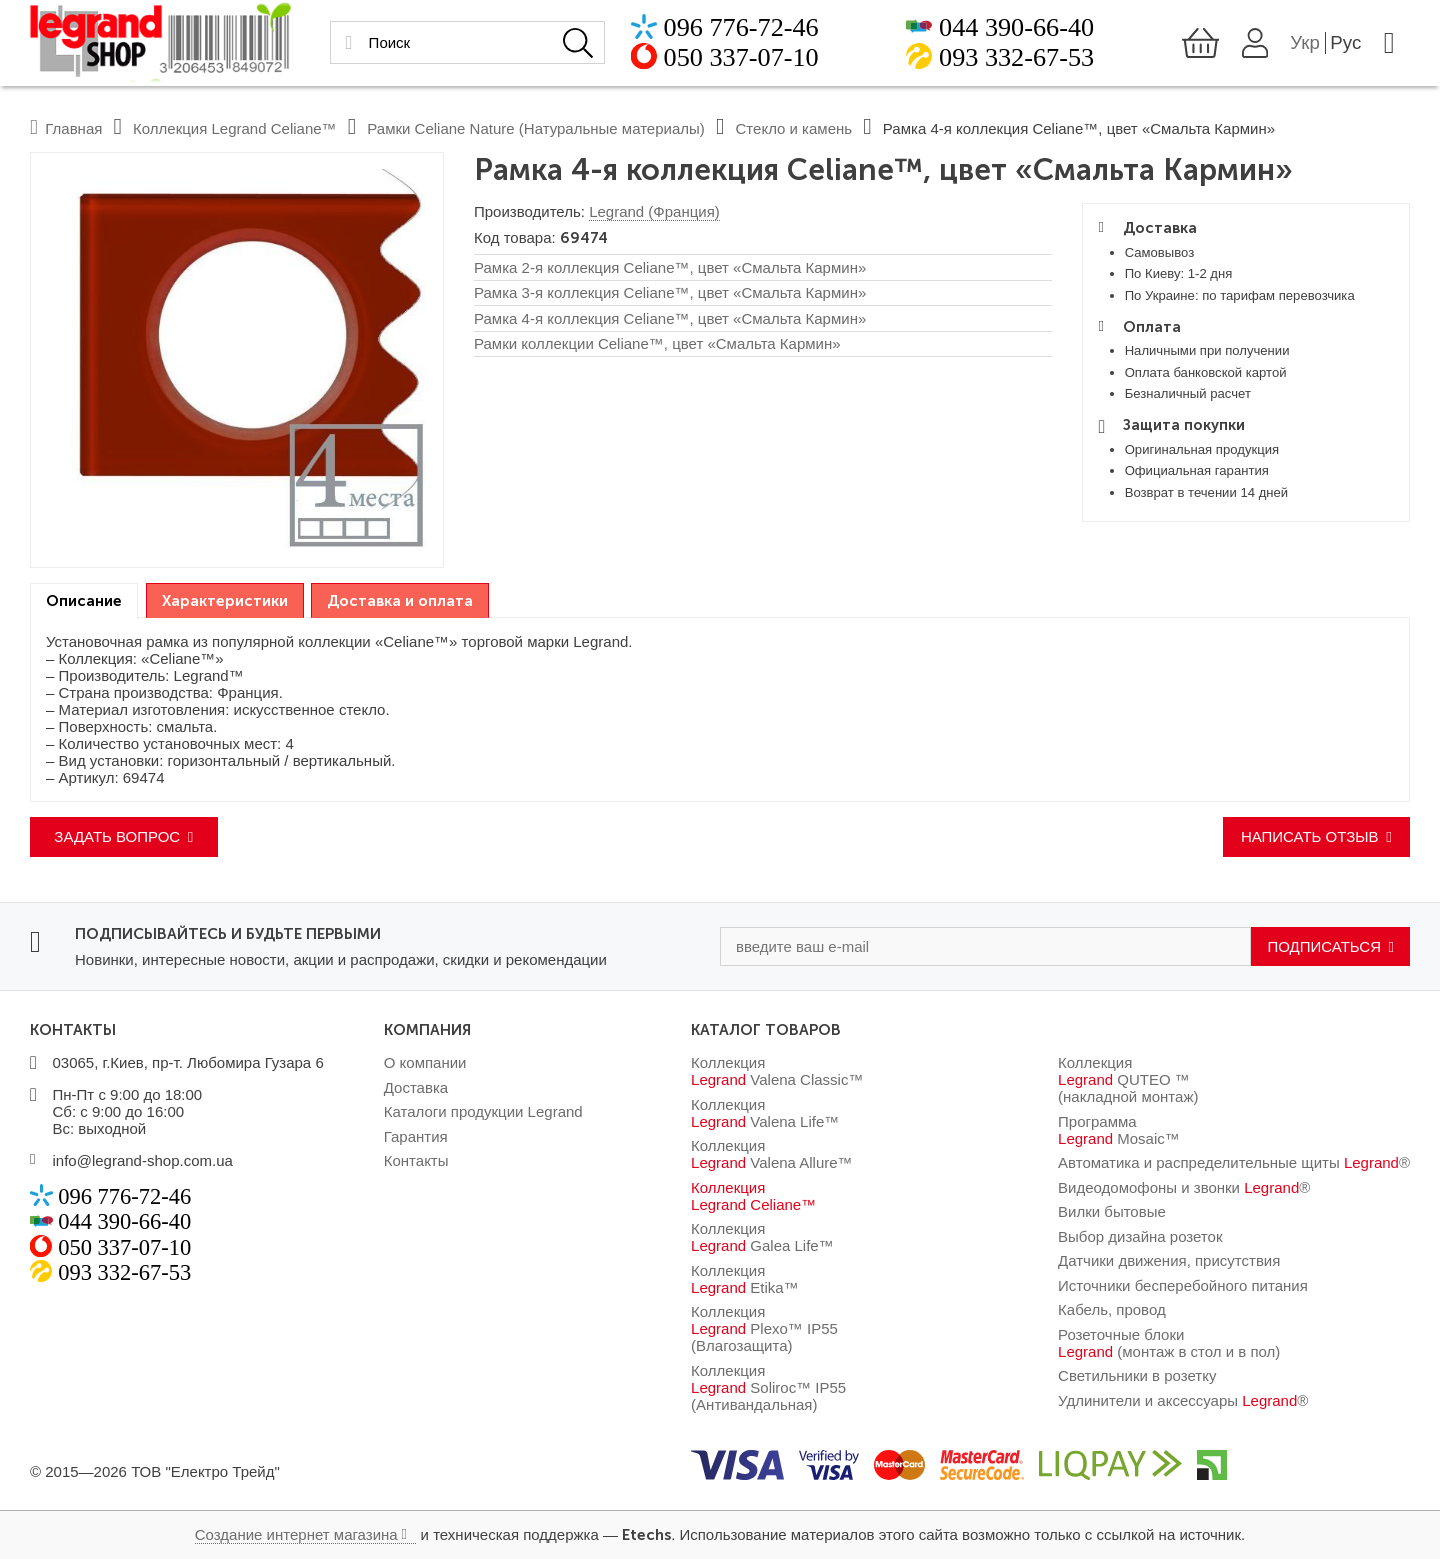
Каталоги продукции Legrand (483, 1111)
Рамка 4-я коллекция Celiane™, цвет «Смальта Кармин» (670, 318)
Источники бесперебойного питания (1183, 1285)
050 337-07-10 (741, 59)
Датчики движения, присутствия (1169, 1260)
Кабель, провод (1112, 1309)
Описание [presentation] (84, 601)
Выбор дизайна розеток (1140, 1236)
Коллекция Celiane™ (753, 1196)
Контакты (416, 1160)
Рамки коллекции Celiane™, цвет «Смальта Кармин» (657, 343)
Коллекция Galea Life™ (762, 1237)
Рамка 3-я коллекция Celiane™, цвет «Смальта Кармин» (670, 292)
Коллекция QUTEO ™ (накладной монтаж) (1128, 1079)
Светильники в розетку (1137, 1375)
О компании (425, 1062)
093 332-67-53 (1016, 59)
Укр (1305, 44)
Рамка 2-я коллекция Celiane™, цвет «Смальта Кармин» (670, 267)
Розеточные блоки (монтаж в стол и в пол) (1169, 1343)
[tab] (84, 601)
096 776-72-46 (741, 29)
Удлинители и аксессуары (1183, 1400)
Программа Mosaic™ (1119, 1130)
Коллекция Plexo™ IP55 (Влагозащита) (764, 1328)
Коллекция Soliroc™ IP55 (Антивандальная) (768, 1387)
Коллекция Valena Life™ (765, 1113)
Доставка (416, 1087)
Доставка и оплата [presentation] (400, 601)
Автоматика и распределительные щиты (1234, 1162)
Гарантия (416, 1136)
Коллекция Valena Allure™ (772, 1154)
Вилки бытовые (1112, 1211)
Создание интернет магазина (296, 1534)
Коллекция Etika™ (745, 1279)
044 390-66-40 (1016, 29)
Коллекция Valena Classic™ (777, 1071)
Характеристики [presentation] (225, 601)
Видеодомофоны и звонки (1184, 1187)
